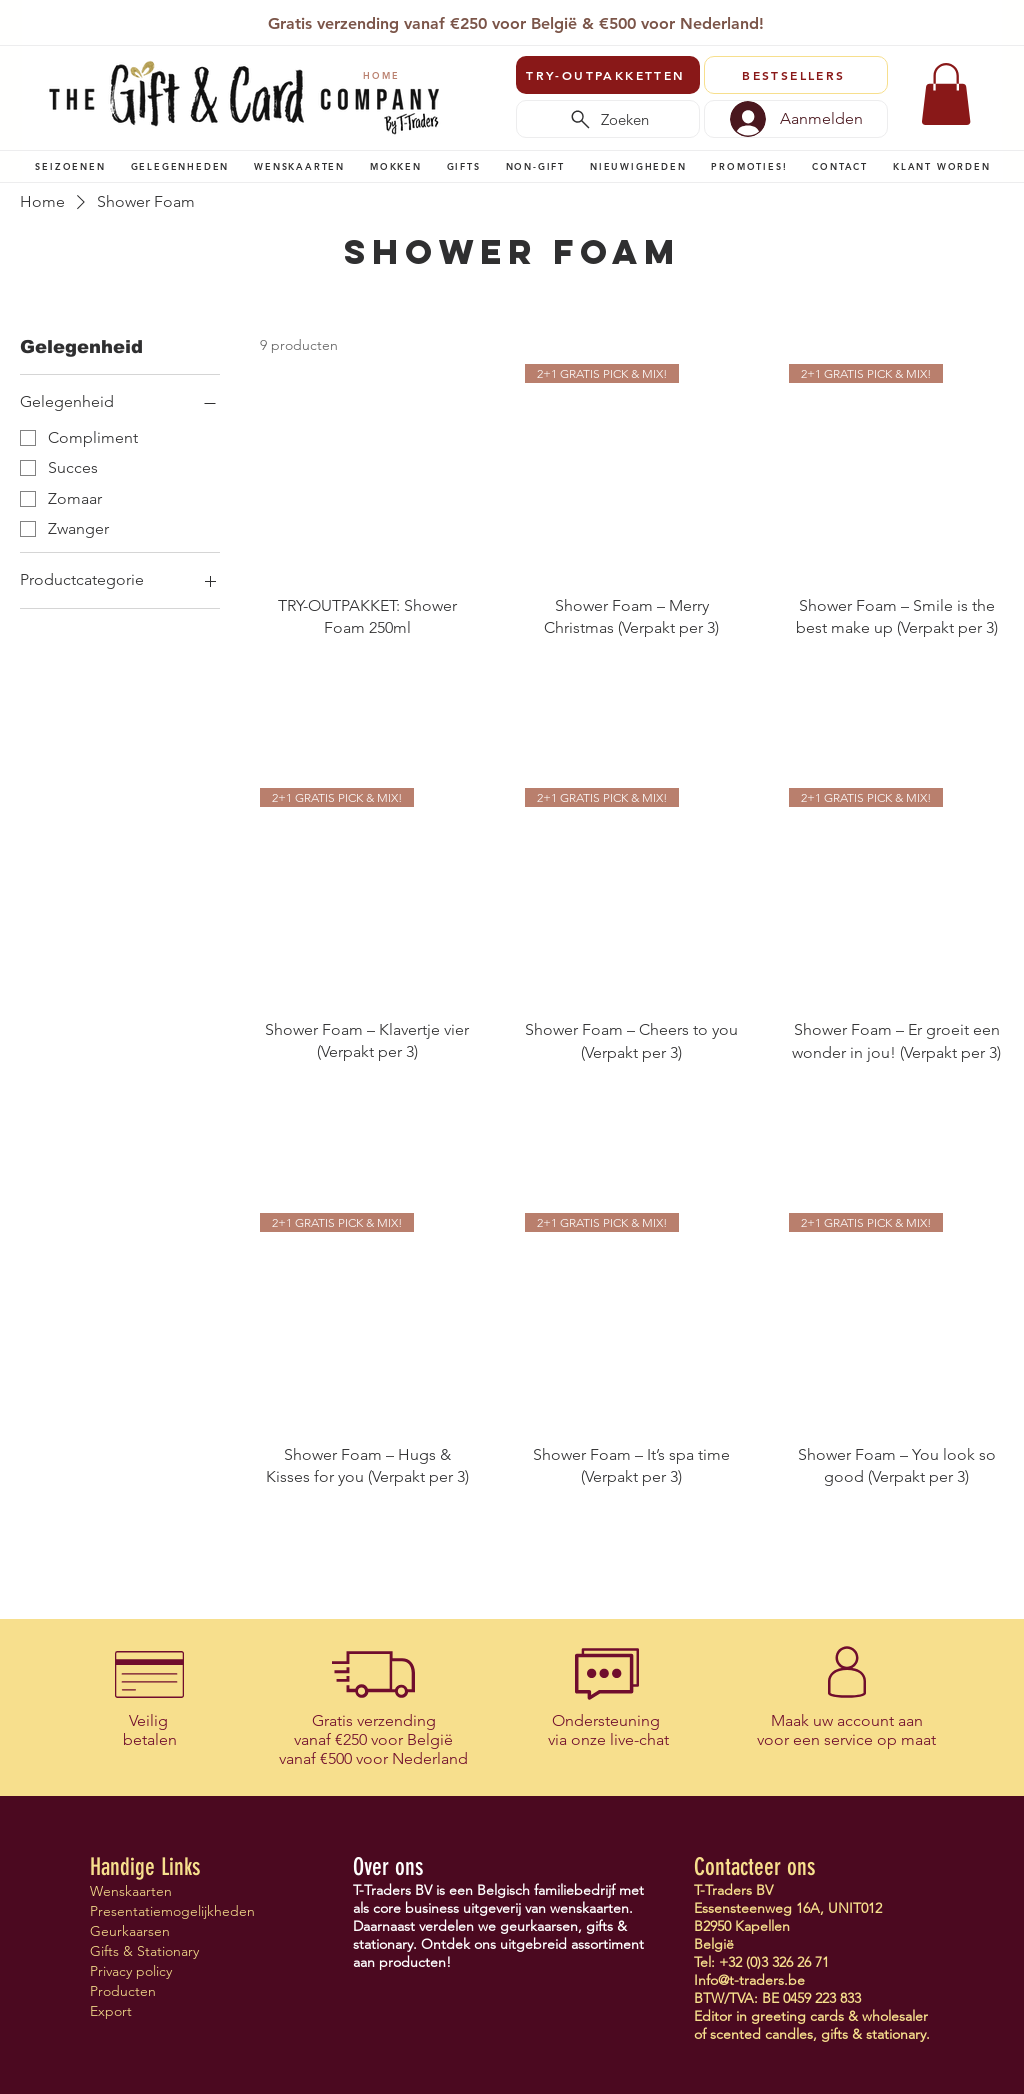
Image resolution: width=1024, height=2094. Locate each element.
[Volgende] (975, 25)
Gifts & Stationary (144, 1951)
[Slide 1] (455, 18)
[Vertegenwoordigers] (549, 18)
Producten (123, 1991)
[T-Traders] (480, 18)
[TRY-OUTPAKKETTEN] (608, 75)
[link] (946, 94)
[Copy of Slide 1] (526, 18)
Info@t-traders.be (749, 1980)
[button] (70, 166)
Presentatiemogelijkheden (160, 1911)
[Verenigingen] (572, 18)
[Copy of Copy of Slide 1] (503, 18)
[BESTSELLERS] (796, 75)
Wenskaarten (131, 1891)
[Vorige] (51, 25)
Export (111, 2011)
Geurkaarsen (130, 1931)
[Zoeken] (608, 119)
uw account (853, 1720)
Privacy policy (131, 1971)
